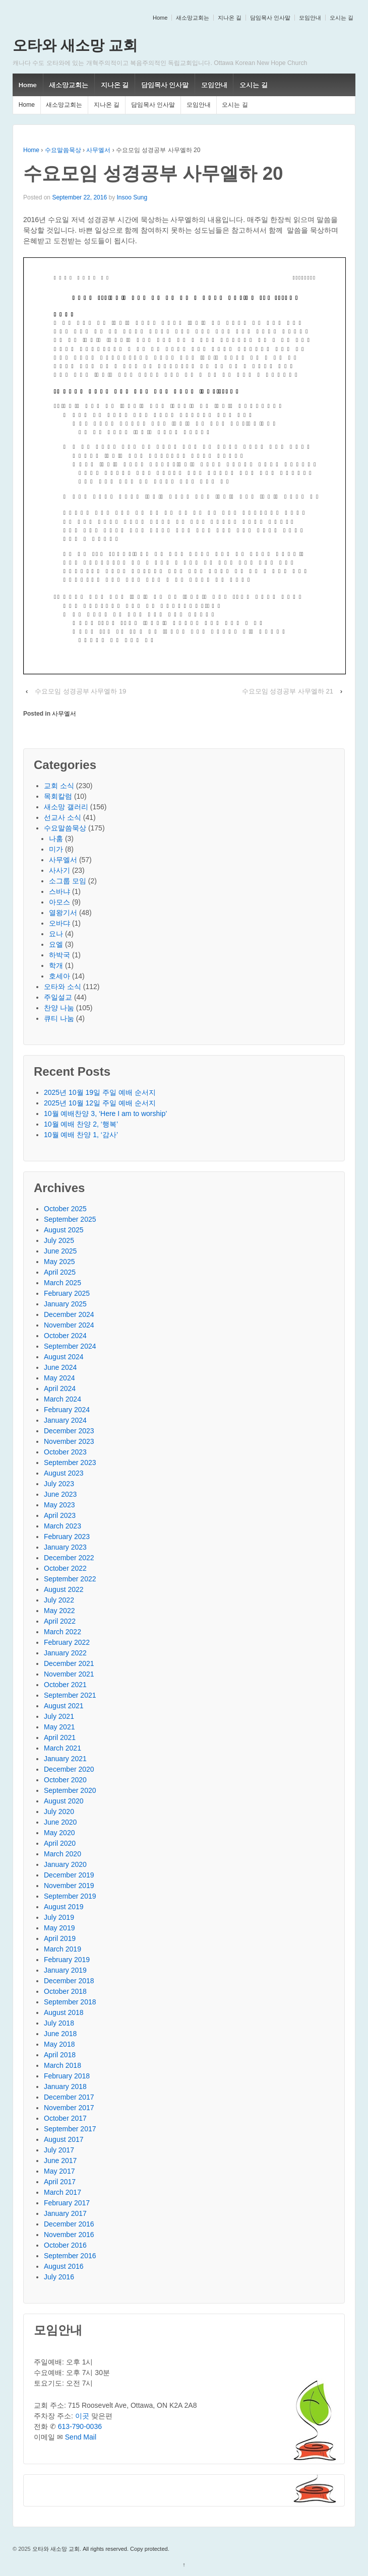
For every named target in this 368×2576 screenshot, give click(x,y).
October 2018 (65, 1991)
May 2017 (59, 2171)
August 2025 (64, 1230)
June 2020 (60, 1822)
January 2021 (65, 1759)
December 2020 (69, 1769)
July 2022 (59, 1600)
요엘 (56, 944)
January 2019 (65, 1970)
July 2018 (59, 2023)
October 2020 (65, 1780)
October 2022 (65, 1568)
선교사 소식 (62, 817)
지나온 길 (229, 18)
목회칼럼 (58, 796)
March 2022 (62, 1632)
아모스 (59, 902)
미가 (56, 849)
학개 (56, 965)
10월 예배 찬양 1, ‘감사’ (81, 1135)
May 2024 (59, 1378)
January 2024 (65, 1420)
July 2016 (59, 2277)
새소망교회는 (192, 18)
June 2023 (60, 1494)
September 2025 (70, 1219)
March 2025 (62, 1283)
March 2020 (62, 1854)
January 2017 (65, 2213)
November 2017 (69, 2108)
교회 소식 (59, 786)
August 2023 (64, 1473)
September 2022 (70, 1579)
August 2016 (64, 2266)
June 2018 (60, 2034)
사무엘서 (98, 150)
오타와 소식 (62, 987)
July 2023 (59, 1484)
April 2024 (60, 1388)
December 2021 (69, 1663)
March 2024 (62, 1399)
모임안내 (310, 18)
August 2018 (64, 2012)
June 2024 (60, 1367)
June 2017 (60, 2160)
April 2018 (60, 2055)
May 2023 (59, 1505)
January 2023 (65, 1547)
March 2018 (62, 2065)
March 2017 (62, 2192)
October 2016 (65, 2245)
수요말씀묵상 (63, 150)
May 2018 (59, 2044)
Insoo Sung (131, 197)
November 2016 (69, 2235)
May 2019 (59, 1928)
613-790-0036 (80, 2426)
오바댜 (59, 923)
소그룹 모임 (67, 881)
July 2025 (59, 1240)
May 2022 (59, 1611)
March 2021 (62, 1748)
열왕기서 (63, 913)
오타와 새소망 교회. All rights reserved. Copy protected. (100, 2549)
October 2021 (65, 1685)
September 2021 (70, 1695)
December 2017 (69, 2097)
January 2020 (65, 1864)
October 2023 (65, 1452)
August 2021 (64, 1706)
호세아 (59, 976)
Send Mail (80, 2437)
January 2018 (65, 2086)
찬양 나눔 (59, 1008)
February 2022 (67, 1642)
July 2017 (59, 2150)
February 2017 (67, 2203)
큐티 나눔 (59, 1018)
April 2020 (60, 1843)
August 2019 (64, 1907)
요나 (56, 934)
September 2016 (70, 2256)
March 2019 (62, 1949)
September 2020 (70, 1790)
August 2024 (64, 1357)
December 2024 (69, 1314)
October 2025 (65, 1209)
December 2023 (69, 1431)
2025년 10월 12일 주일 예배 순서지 (100, 1103)
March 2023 (62, 1526)
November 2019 (69, 1886)
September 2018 (70, 2002)
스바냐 (59, 891)
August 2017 (64, 2139)
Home (160, 18)
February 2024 (67, 1410)
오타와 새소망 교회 (75, 45)
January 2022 (65, 1653)
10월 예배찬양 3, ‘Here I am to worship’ (105, 1113)
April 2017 (60, 2182)
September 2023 (70, 1462)
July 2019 (59, 1917)
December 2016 (69, 2224)
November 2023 (69, 1441)
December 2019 (69, 1875)
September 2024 (70, 1346)
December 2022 (69, 1558)
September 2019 (70, 1896)
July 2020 (59, 1811)
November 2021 (69, 1674)
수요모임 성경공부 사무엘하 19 (80, 691)
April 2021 (60, 1737)
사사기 (59, 870)
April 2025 (60, 1272)
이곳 (82, 2416)
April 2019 (60, 1938)
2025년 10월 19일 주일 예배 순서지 (100, 1092)
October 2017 (65, 2118)
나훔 (56, 838)
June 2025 (60, 1251)
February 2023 (67, 1537)
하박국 (59, 955)
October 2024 (65, 1336)
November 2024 (69, 1325)
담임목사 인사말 (270, 18)
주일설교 (58, 997)
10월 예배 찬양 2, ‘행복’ (81, 1124)
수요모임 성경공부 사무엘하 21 (287, 691)
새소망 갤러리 (66, 807)
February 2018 (67, 2076)
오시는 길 (341, 18)
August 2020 (64, 1801)
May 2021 (59, 1727)
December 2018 (69, 1981)
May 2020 (59, 1833)
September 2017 (70, 2129)
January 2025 (65, 1304)
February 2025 (67, 1293)
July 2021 (59, 1716)
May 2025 (59, 1262)
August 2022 (64, 1589)
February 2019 (67, 1960)
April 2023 (60, 1515)
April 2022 (60, 1621)
